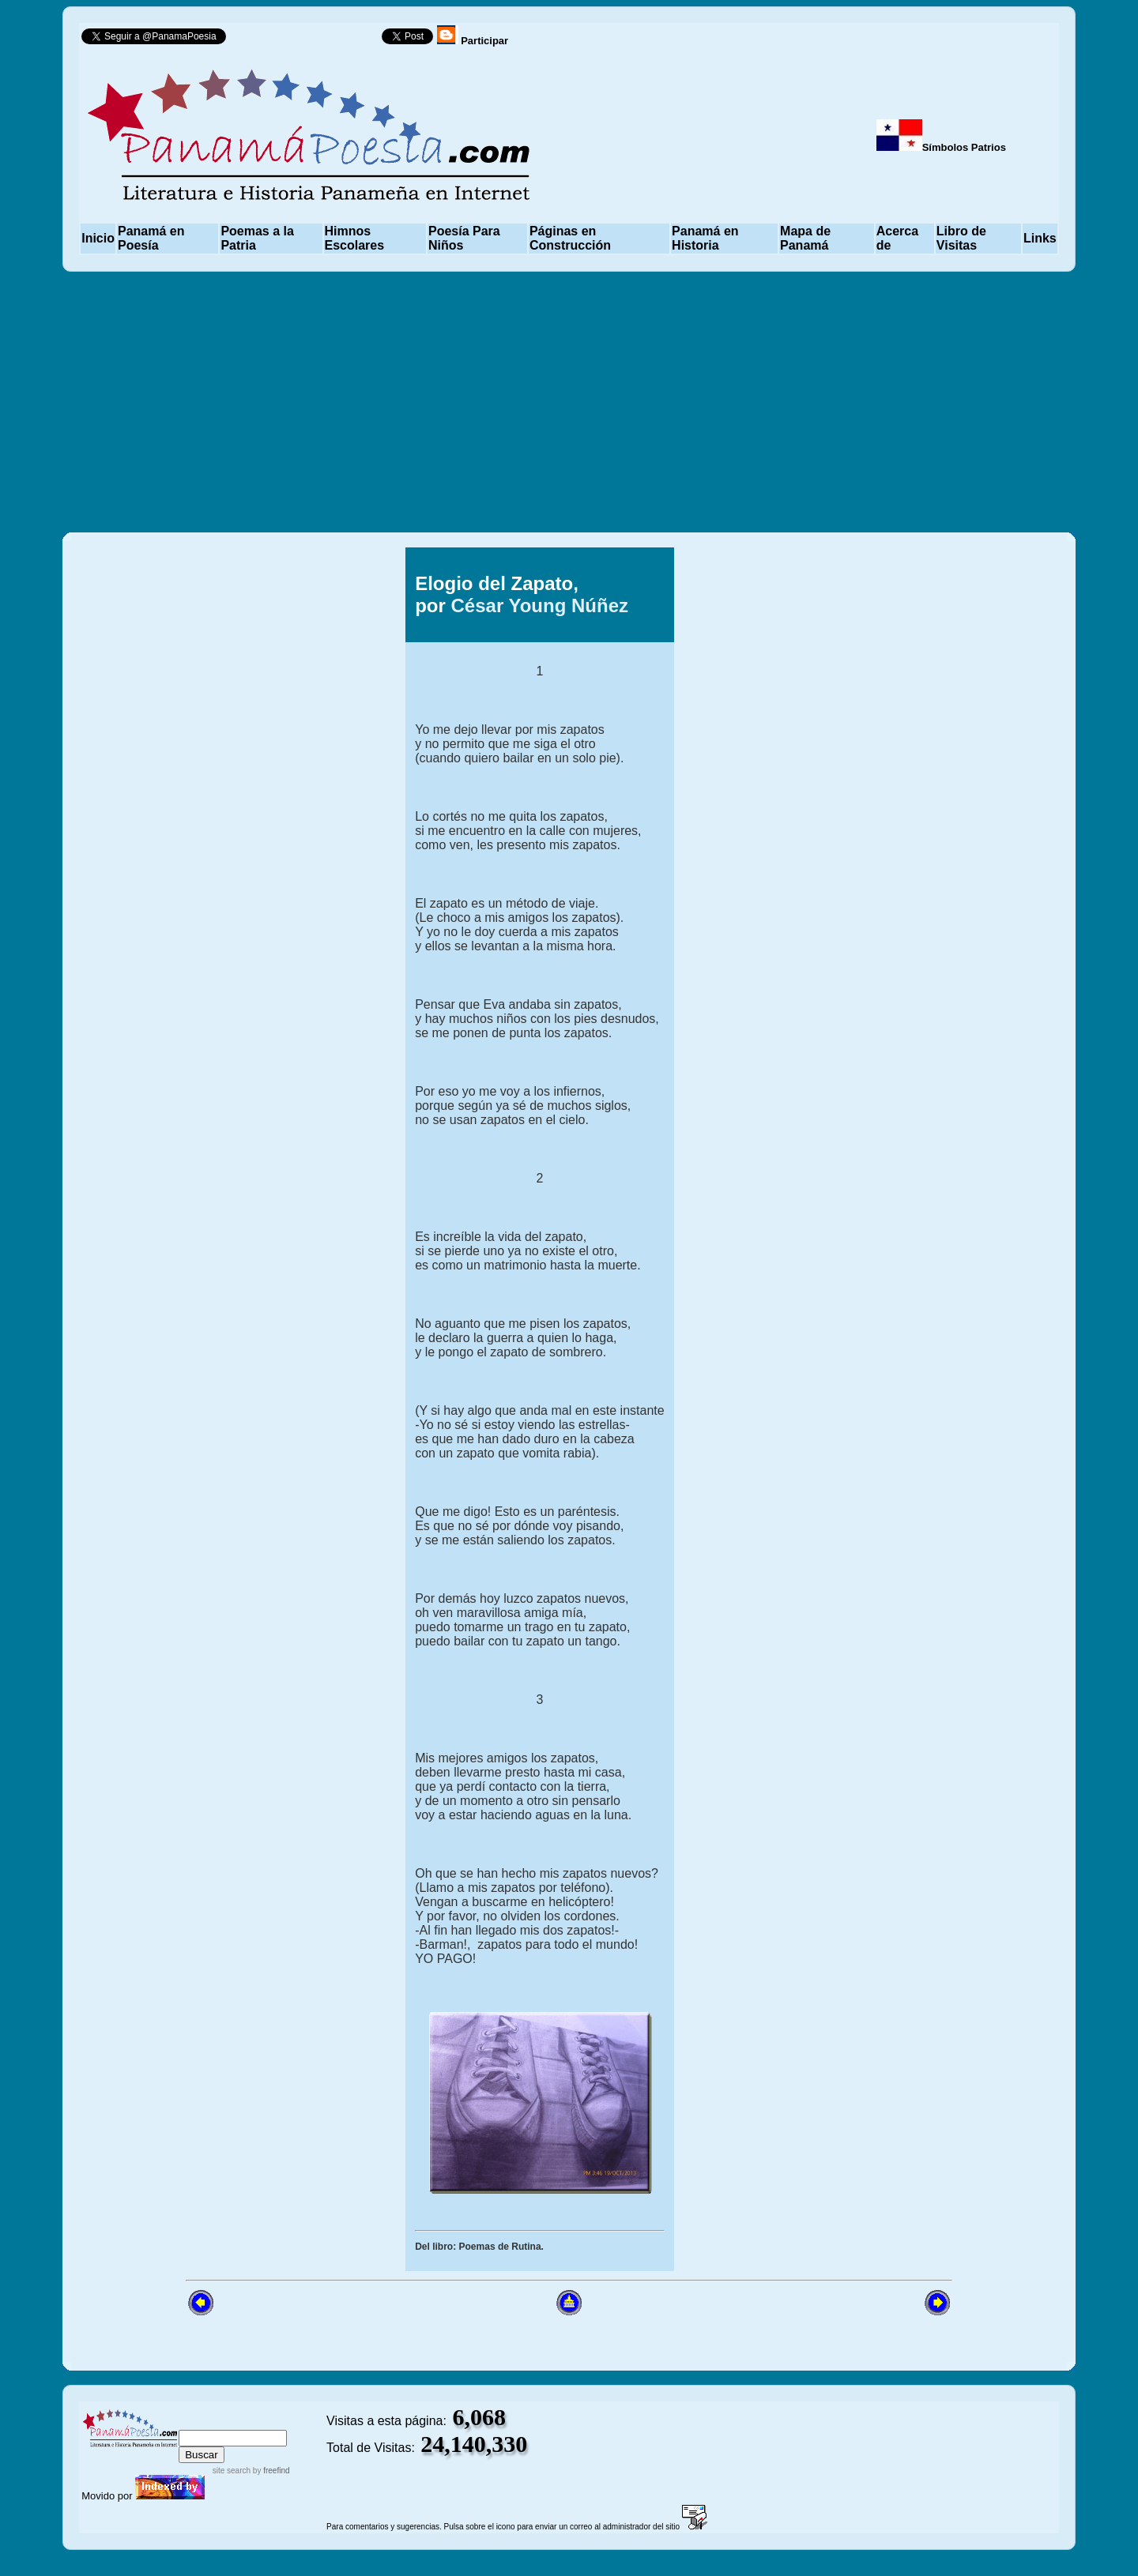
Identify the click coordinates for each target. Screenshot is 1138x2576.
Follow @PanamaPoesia (308, 40)
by (270, 2470)
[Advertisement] (569, 402)
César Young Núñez (539, 605)
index (195, 2422)
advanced (299, 2422)
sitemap (238, 2422)
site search (232, 2470)
